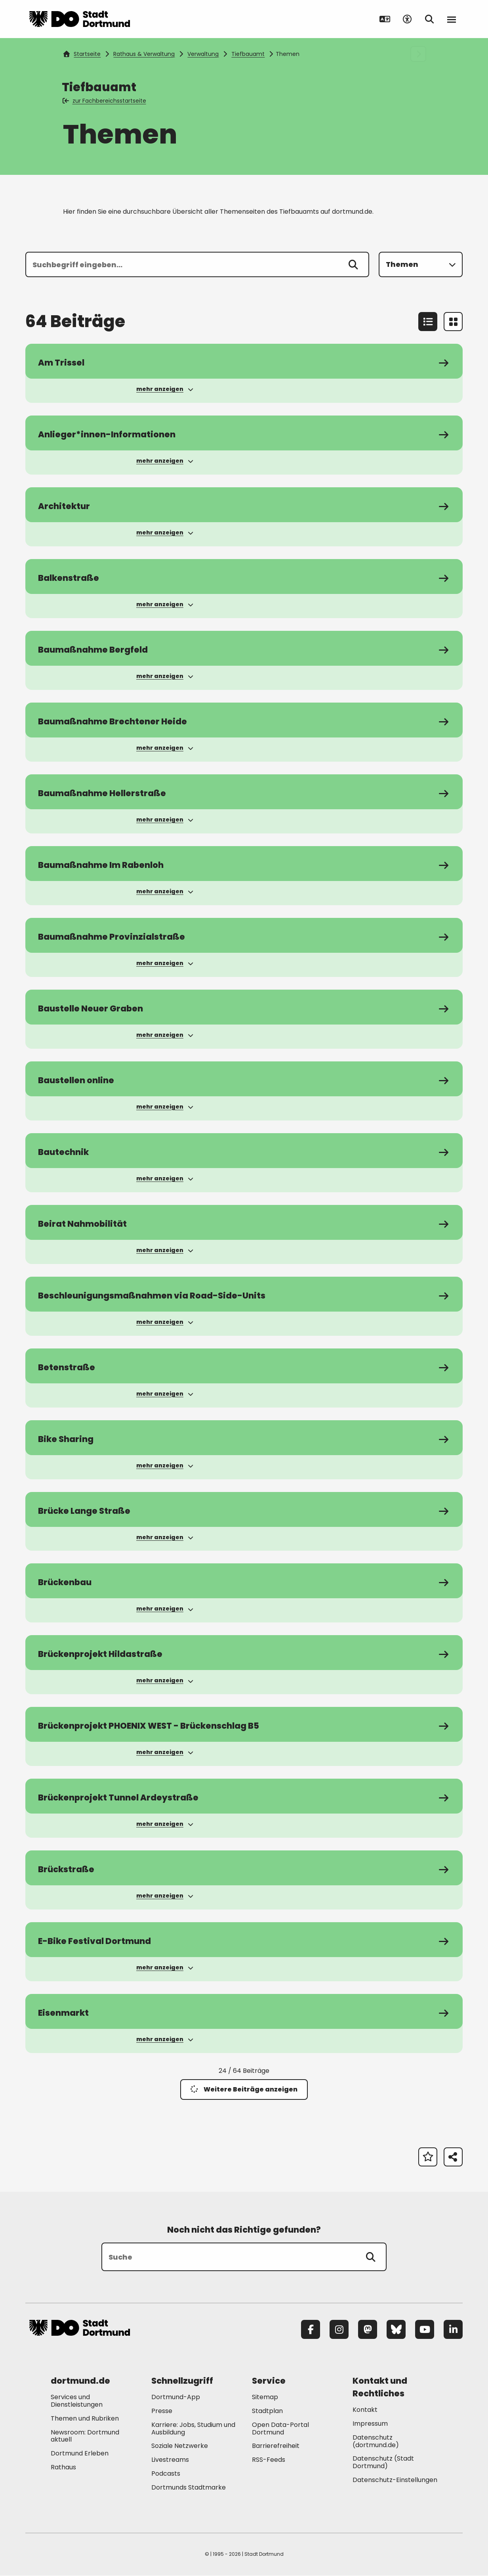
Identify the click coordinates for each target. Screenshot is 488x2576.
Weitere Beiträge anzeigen (244, 2090)
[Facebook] (310, 2330)
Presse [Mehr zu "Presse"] (161, 2412)
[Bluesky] (396, 2330)
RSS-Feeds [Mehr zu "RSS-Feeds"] (268, 2460)
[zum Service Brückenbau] (244, 1581)
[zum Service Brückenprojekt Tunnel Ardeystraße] (244, 1797)
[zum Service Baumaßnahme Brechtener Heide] (244, 720)
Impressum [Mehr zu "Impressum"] (370, 2424)
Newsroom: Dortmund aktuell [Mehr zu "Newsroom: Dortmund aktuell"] (85, 2437)
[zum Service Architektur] (244, 504)
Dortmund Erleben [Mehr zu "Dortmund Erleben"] (80, 2454)
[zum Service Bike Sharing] (244, 1438)
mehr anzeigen (164, 389)
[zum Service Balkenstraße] (244, 576)
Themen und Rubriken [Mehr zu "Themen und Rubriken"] (85, 2419)
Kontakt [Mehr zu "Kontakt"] (365, 2410)
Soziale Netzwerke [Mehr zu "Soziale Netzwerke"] (179, 2447)
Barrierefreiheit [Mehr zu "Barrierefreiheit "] (275, 2447)
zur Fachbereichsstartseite (104, 101)
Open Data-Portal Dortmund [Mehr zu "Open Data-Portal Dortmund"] (280, 2429)
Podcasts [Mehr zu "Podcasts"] (165, 2474)
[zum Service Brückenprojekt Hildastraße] (244, 1653)
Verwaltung (203, 54)
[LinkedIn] (453, 2330)
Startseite (82, 54)
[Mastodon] (367, 2330)
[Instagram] (339, 2330)
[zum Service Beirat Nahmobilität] (244, 1222)
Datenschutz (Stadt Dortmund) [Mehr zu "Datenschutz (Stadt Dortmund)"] (383, 2463)
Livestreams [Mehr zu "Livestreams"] (170, 2460)
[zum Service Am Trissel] (244, 361)
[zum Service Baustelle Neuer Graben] (244, 1007)
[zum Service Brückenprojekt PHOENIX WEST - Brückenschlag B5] (244, 1725)
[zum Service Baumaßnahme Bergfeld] (244, 648)
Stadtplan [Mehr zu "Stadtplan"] (267, 2412)
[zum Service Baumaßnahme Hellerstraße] (244, 791)
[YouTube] (424, 2330)
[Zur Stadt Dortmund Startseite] (79, 19)
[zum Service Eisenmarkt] (244, 2012)
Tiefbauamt (248, 54)
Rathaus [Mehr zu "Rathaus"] (63, 2468)
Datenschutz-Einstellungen (395, 2481)
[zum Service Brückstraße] (244, 1869)
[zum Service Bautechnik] (244, 1151)
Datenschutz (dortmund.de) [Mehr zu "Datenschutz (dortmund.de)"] (376, 2442)
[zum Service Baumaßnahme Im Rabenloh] (244, 864)
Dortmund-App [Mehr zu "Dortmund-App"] (175, 2398)
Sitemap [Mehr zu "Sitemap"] (265, 2398)
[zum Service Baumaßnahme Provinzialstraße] (244, 935)
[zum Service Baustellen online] (244, 1079)
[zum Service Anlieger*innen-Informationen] (244, 433)
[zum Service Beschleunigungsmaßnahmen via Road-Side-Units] (244, 1294)
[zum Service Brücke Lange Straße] (244, 1509)
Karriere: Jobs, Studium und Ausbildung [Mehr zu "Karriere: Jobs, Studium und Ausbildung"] (193, 2429)
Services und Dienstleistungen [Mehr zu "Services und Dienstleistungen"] (77, 2402)
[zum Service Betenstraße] (244, 1366)
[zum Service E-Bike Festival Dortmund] (244, 1940)
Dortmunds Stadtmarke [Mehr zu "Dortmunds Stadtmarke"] (188, 2488)
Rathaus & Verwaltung (144, 54)
